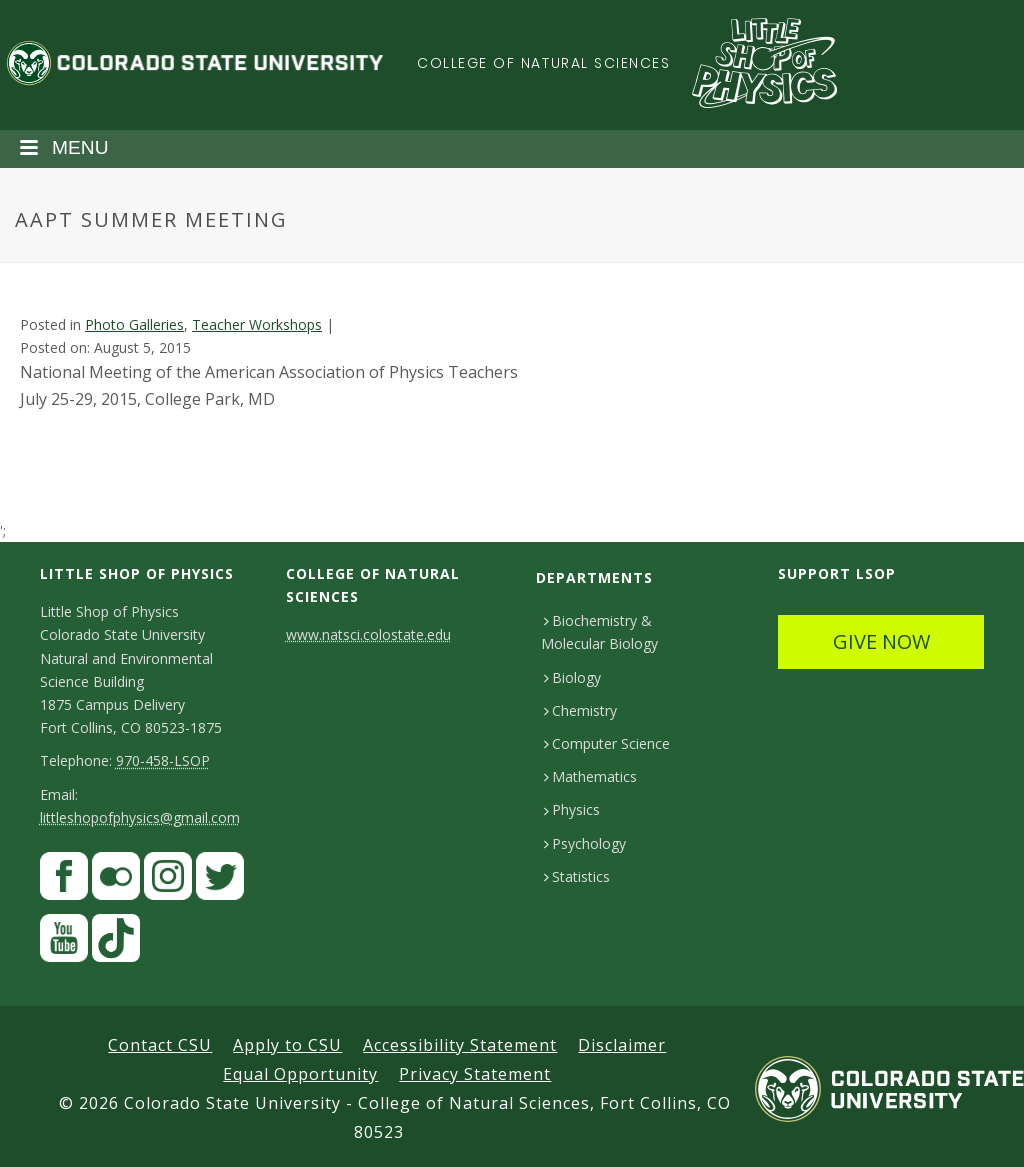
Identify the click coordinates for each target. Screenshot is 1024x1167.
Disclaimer (622, 1045)
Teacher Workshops (257, 324)
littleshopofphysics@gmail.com (140, 817)
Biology (572, 677)
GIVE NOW (881, 641)
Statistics (577, 876)
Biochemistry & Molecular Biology (599, 632)
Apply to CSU (287, 1045)
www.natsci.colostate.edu (368, 634)
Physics (572, 809)
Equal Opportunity (300, 1074)
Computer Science (607, 743)
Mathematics (590, 776)
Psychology (585, 843)
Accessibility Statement (460, 1045)
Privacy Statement (475, 1074)
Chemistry (580, 710)
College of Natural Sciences (544, 63)
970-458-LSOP (163, 760)
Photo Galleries (134, 324)
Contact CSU (160, 1045)
